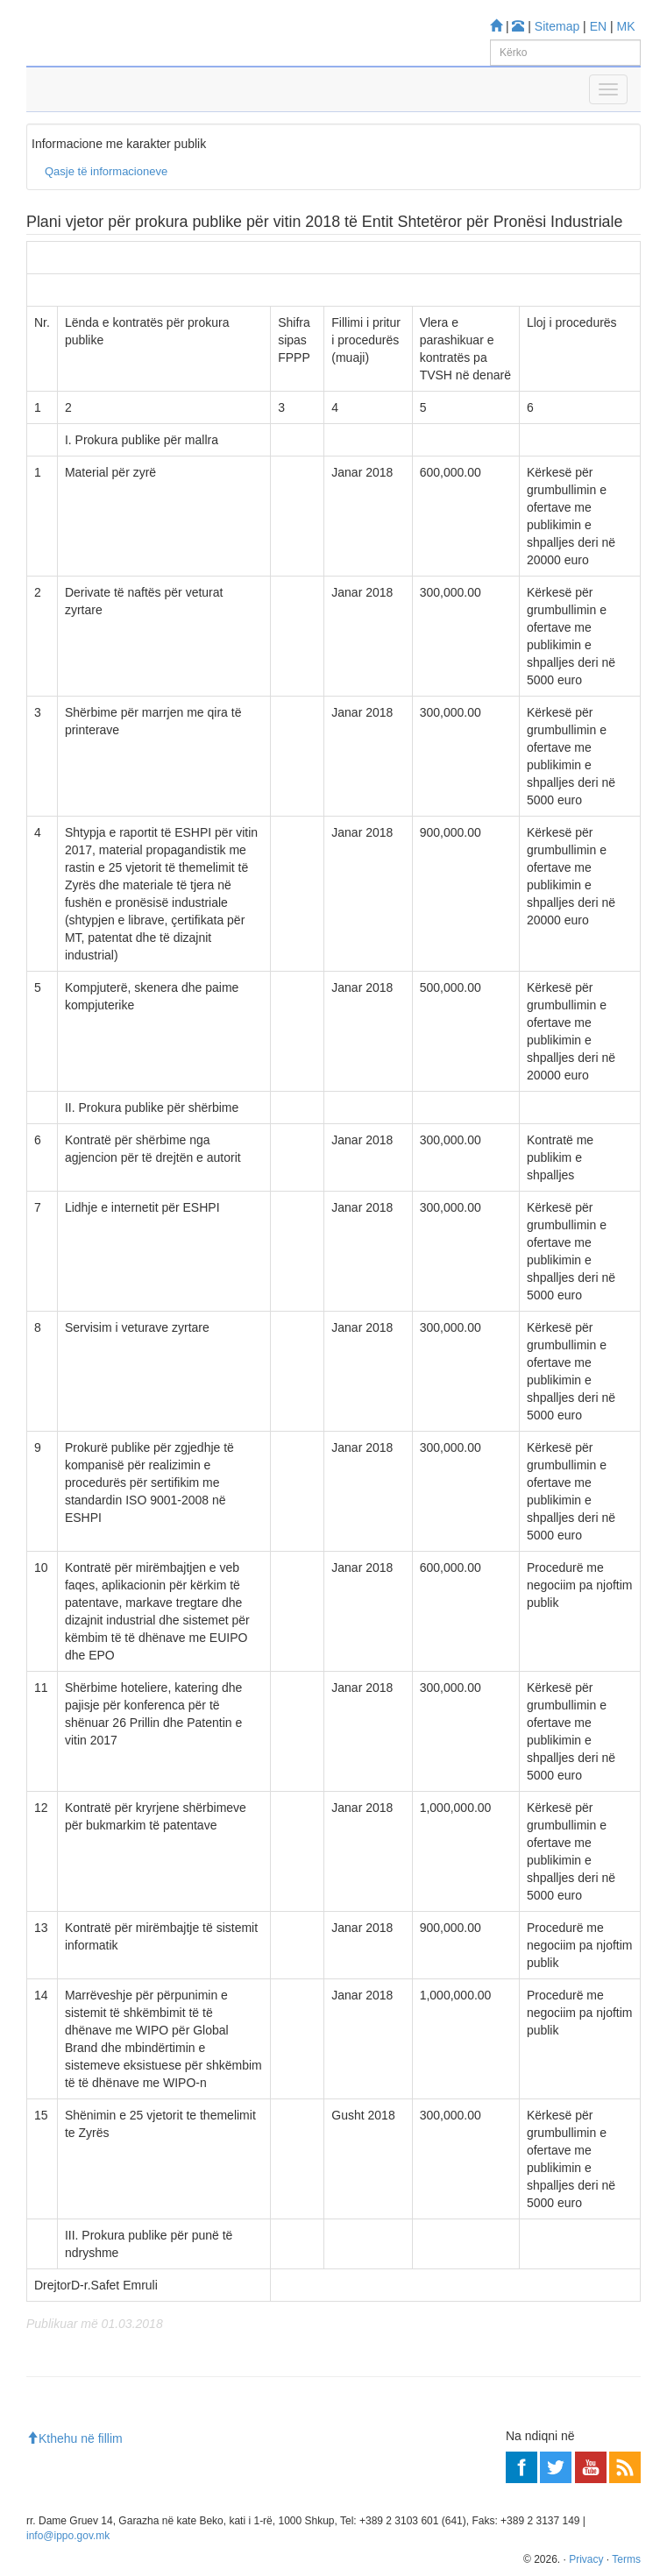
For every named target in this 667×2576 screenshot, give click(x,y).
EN (598, 26)
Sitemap (557, 26)
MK (626, 26)
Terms (626, 2559)
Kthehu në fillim (74, 2438)
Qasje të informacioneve (106, 171)
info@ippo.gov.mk (68, 2536)
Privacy (586, 2559)
